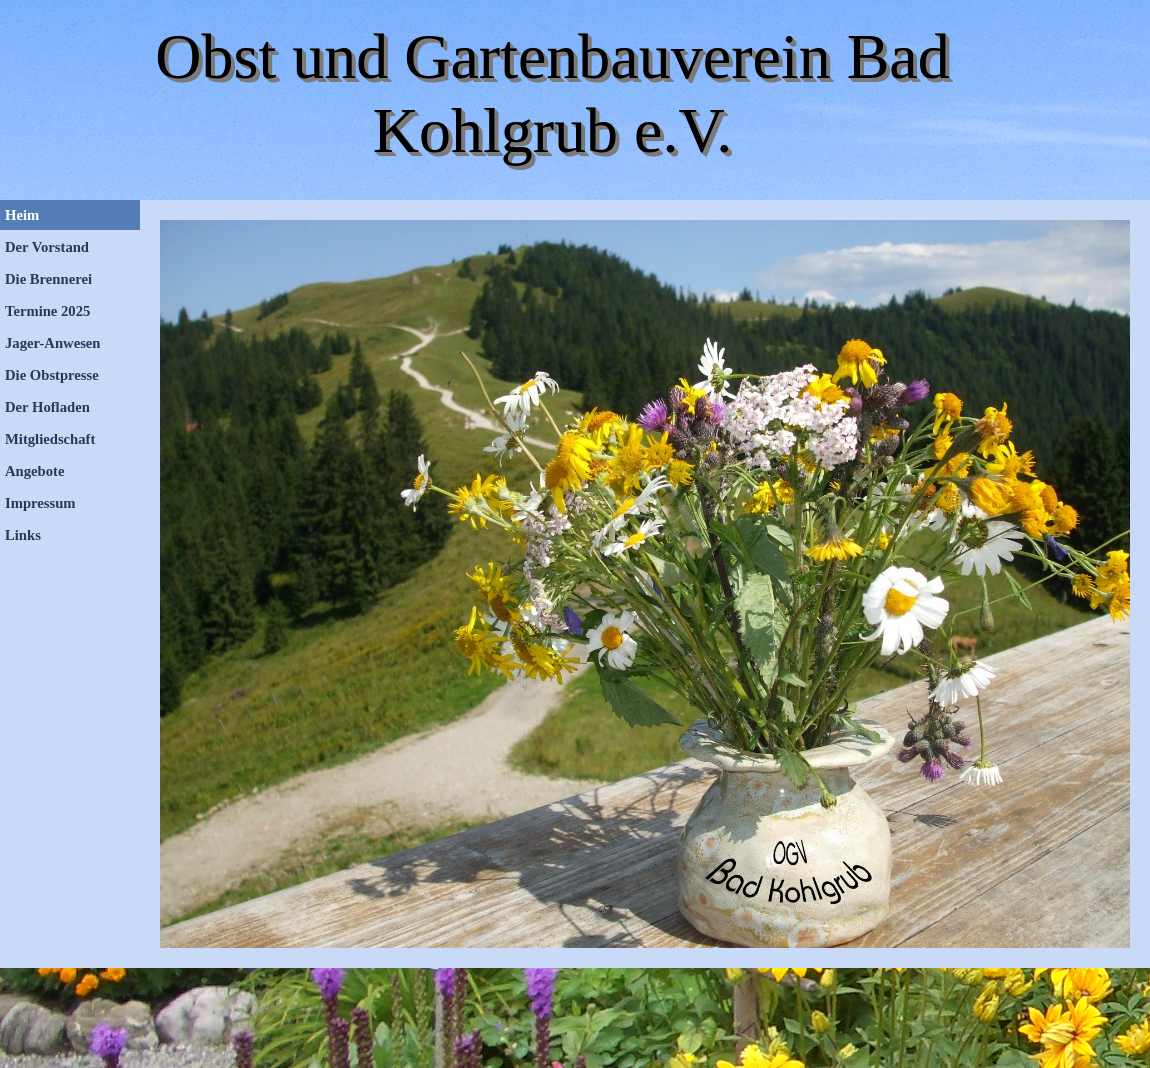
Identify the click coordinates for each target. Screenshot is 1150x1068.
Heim (22, 215)
